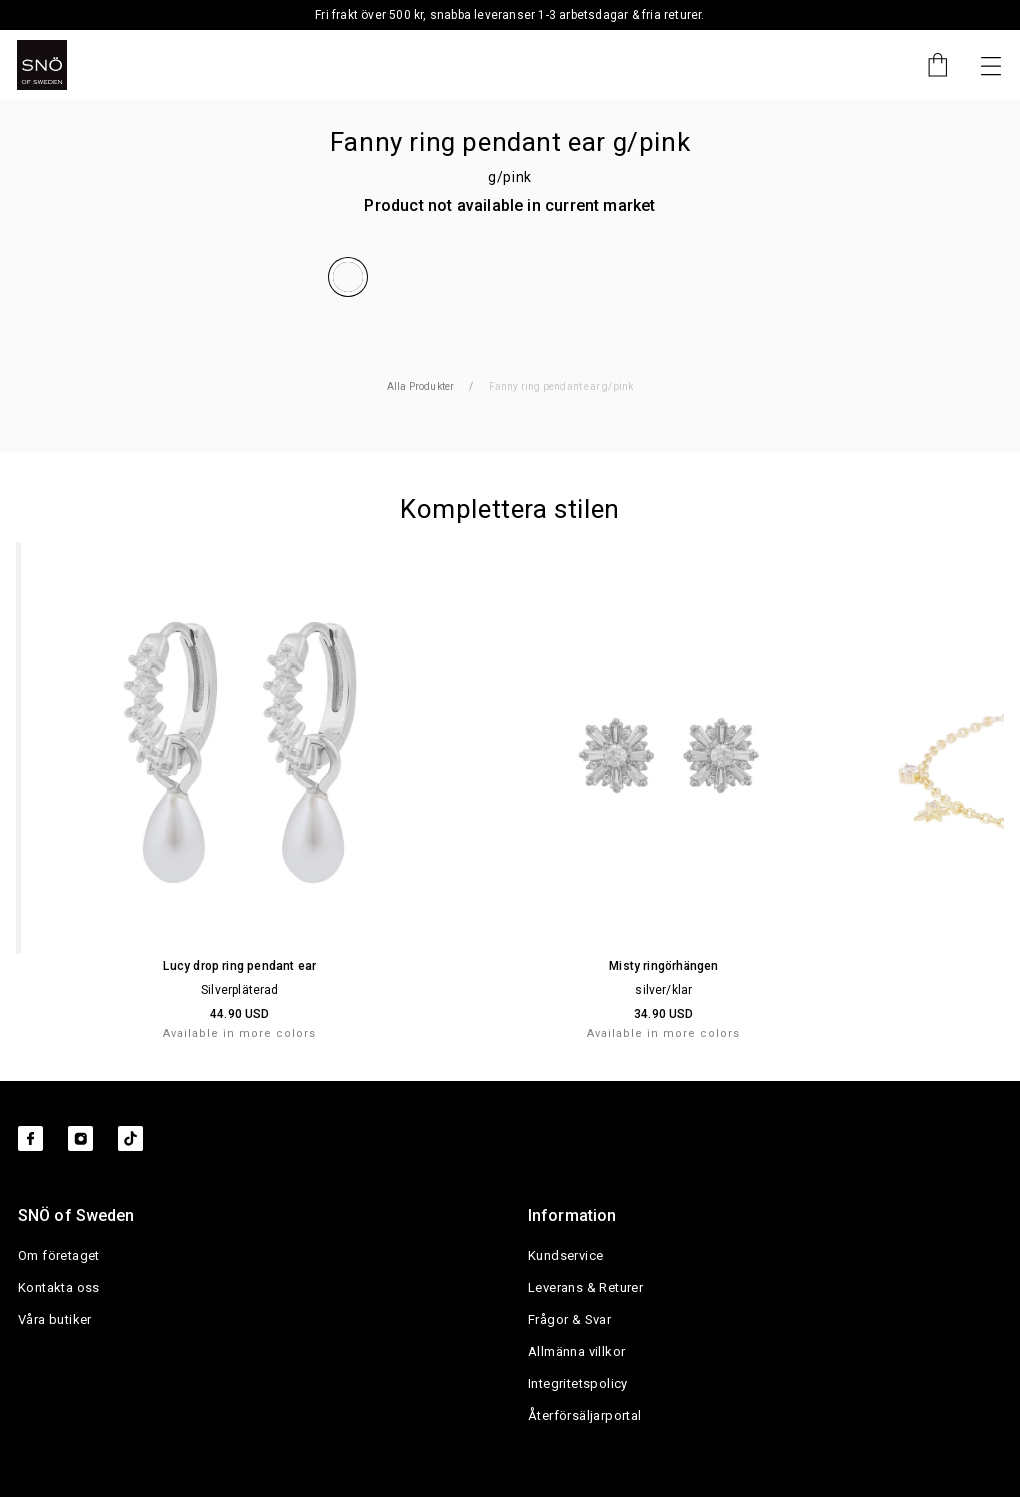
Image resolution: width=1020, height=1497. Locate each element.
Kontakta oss (59, 1287)
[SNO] (42, 65)
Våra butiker (55, 1319)
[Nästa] (991, 65)
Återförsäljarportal (585, 1415)
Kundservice (565, 1255)
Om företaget (59, 1255)
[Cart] (928, 65)
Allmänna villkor (576, 1351)
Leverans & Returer (585, 1287)
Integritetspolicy (578, 1383)
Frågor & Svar (569, 1319)
